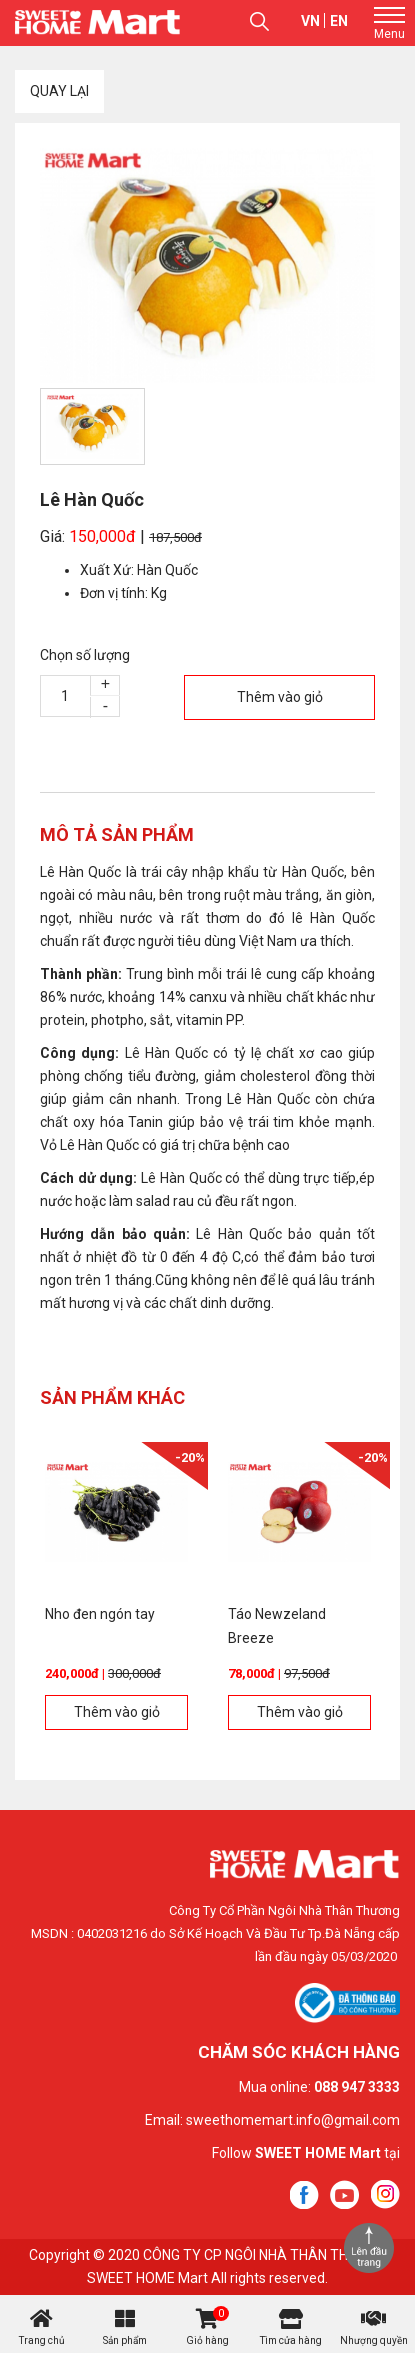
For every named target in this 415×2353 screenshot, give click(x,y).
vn (310, 21)
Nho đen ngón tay (100, 1614)
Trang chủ (42, 2340)
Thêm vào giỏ (280, 697)
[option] (207, 265)
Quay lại (59, 91)
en (339, 21)
